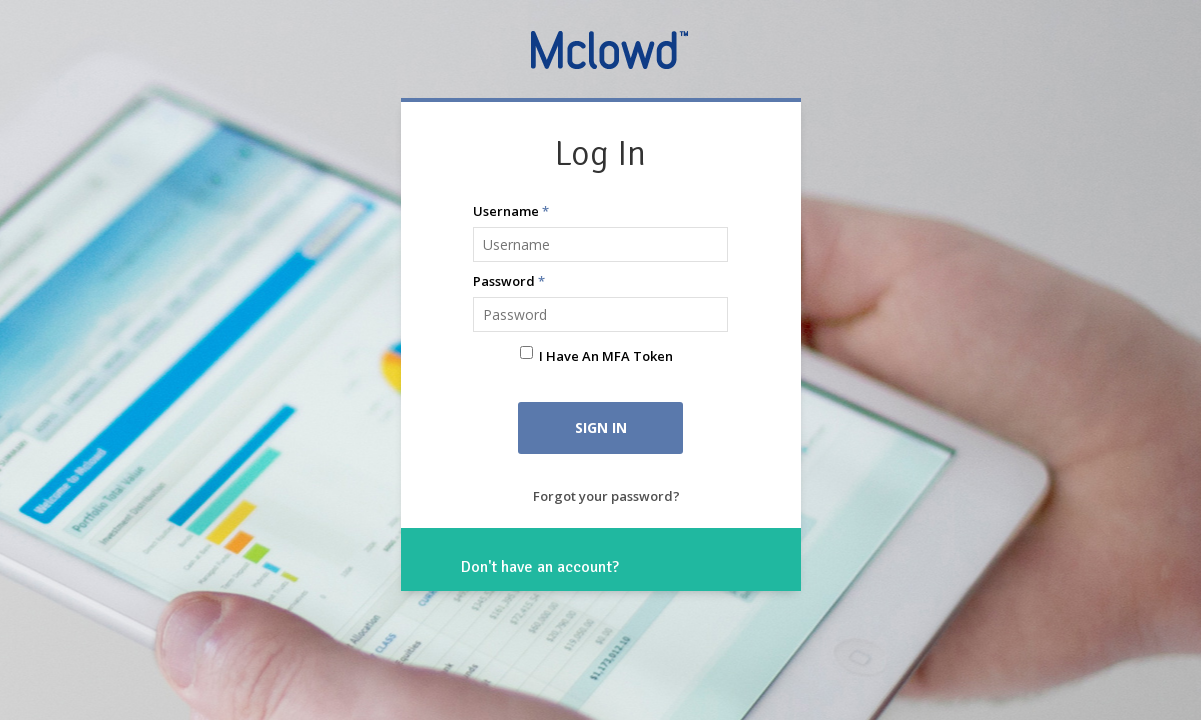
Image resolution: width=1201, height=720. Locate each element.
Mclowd (611, 49)
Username (511, 211)
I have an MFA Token (606, 356)
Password (509, 281)
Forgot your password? (606, 496)
